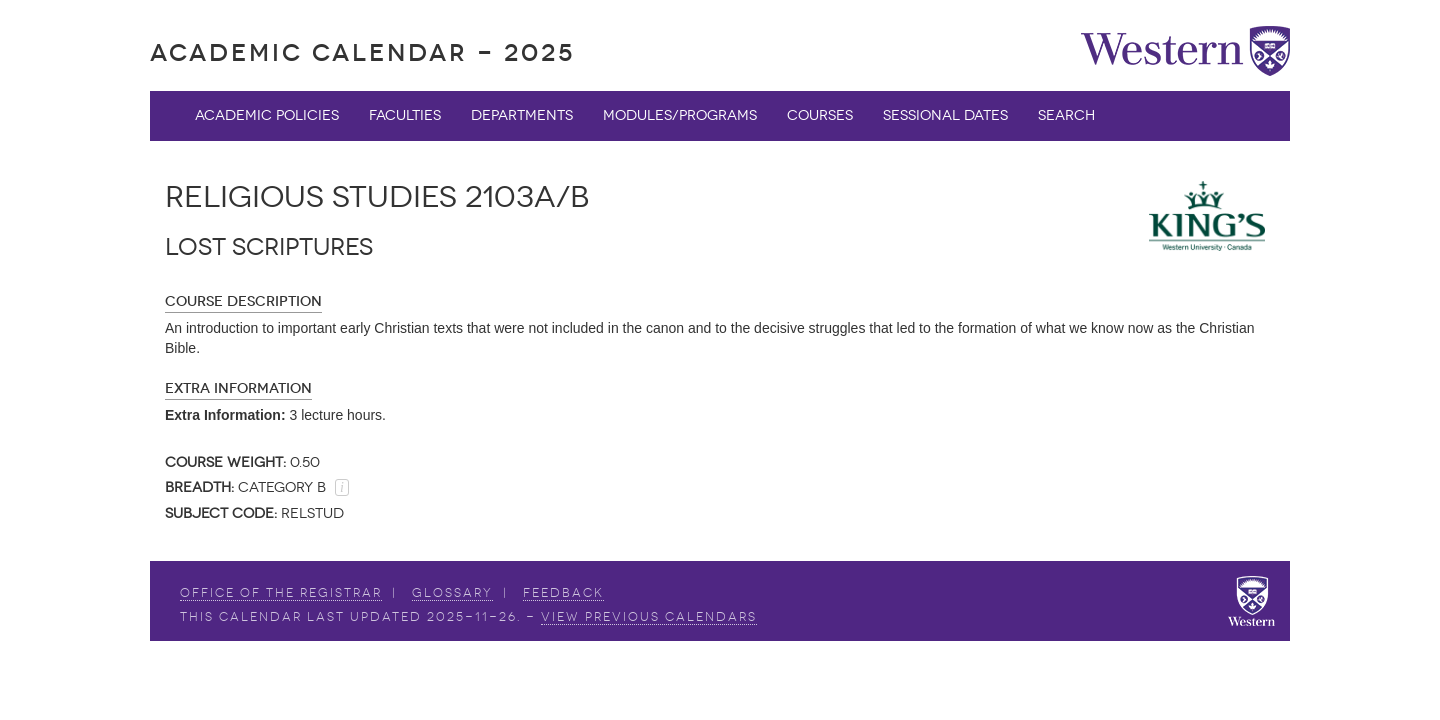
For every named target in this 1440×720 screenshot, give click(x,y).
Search (1066, 115)
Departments (522, 115)
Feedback (563, 593)
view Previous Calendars (649, 617)
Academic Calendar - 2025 (362, 52)
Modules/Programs (680, 115)
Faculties (405, 115)
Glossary (452, 593)
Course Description (243, 301)
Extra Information (238, 388)
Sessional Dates (945, 115)
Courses (820, 115)
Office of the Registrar (281, 593)
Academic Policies (267, 115)
